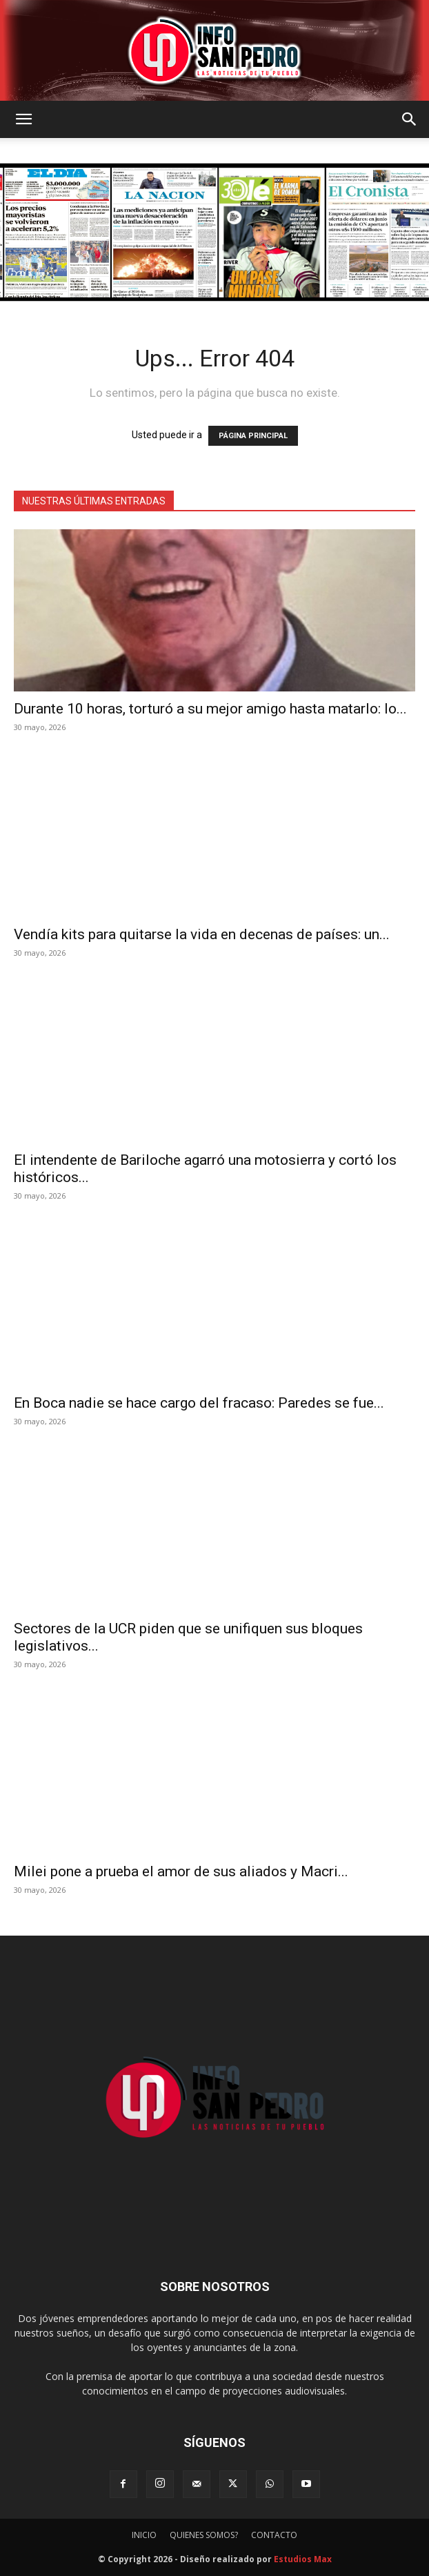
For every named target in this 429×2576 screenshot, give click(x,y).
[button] (23, 119)
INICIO (144, 2535)
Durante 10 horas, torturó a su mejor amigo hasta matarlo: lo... (210, 708)
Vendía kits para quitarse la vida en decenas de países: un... (202, 934)
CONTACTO (274, 2535)
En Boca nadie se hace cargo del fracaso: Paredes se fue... (199, 1403)
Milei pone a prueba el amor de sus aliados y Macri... (181, 1871)
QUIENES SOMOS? (204, 2535)
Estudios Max (303, 2559)
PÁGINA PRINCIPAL (253, 435)
